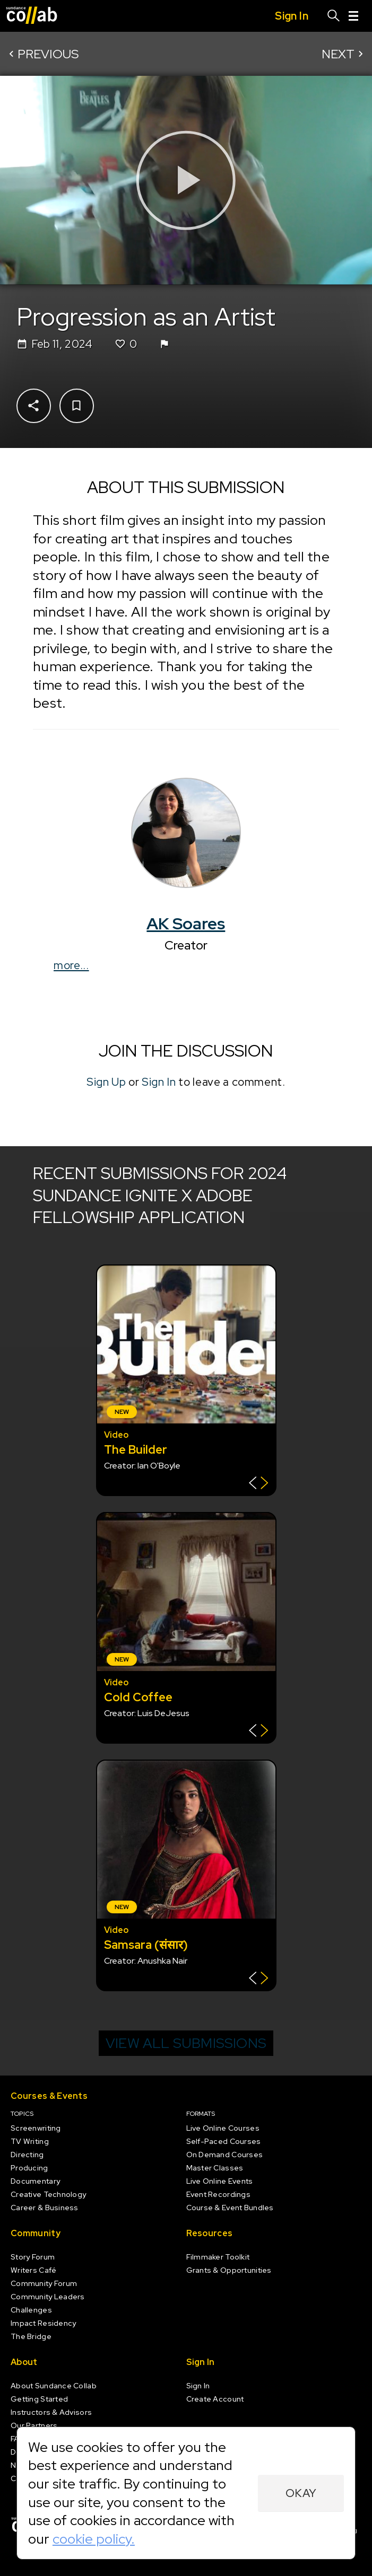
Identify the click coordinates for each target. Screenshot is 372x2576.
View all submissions (186, 2043)
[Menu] (353, 16)
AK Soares (186, 923)
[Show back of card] (259, 1484)
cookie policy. (94, 2539)
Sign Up (106, 1082)
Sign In (159, 1082)
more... (71, 965)
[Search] (333, 16)
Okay (301, 2493)
